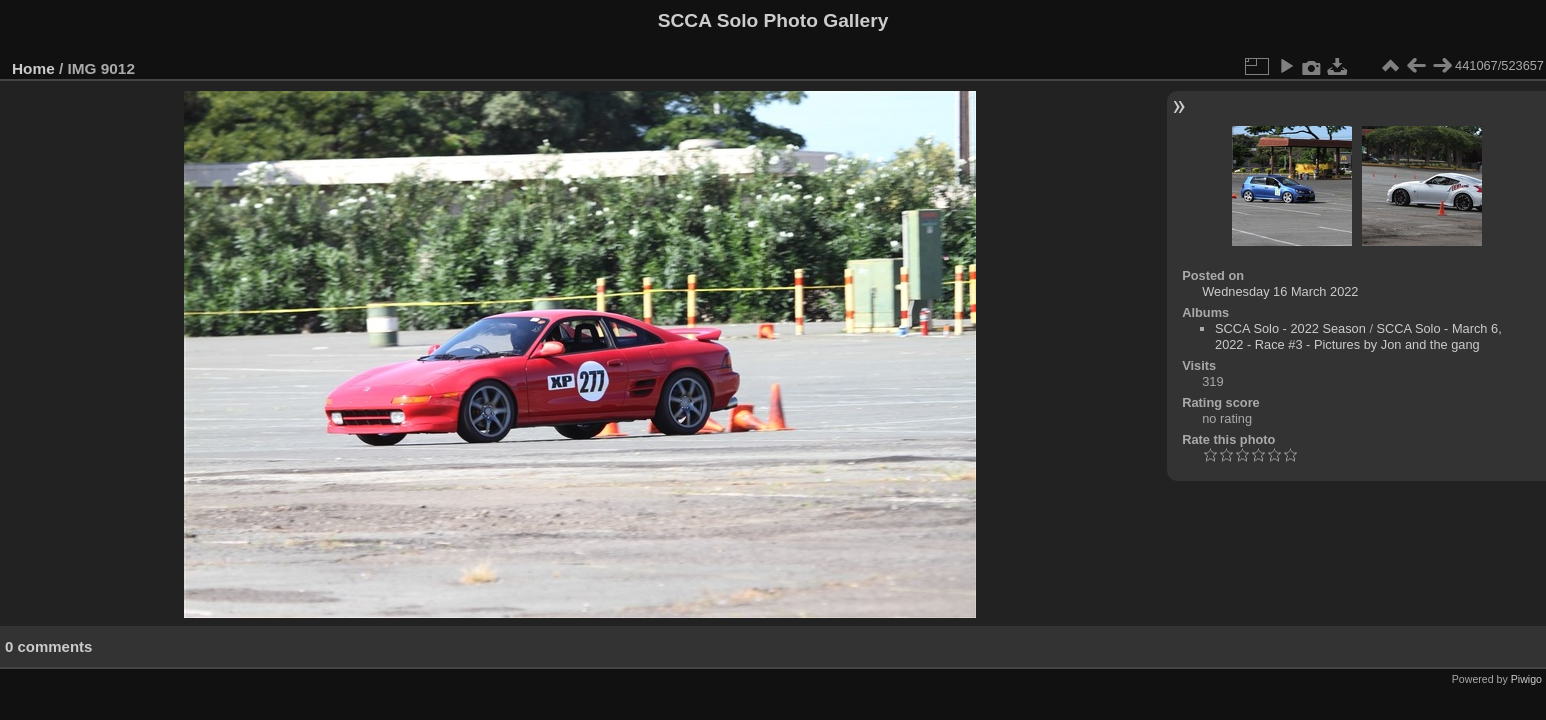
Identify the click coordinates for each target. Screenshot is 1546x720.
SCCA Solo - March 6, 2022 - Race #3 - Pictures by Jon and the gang (1358, 336)
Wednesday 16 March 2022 (1280, 291)
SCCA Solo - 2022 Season (1290, 328)
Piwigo (1526, 679)
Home (33, 68)
